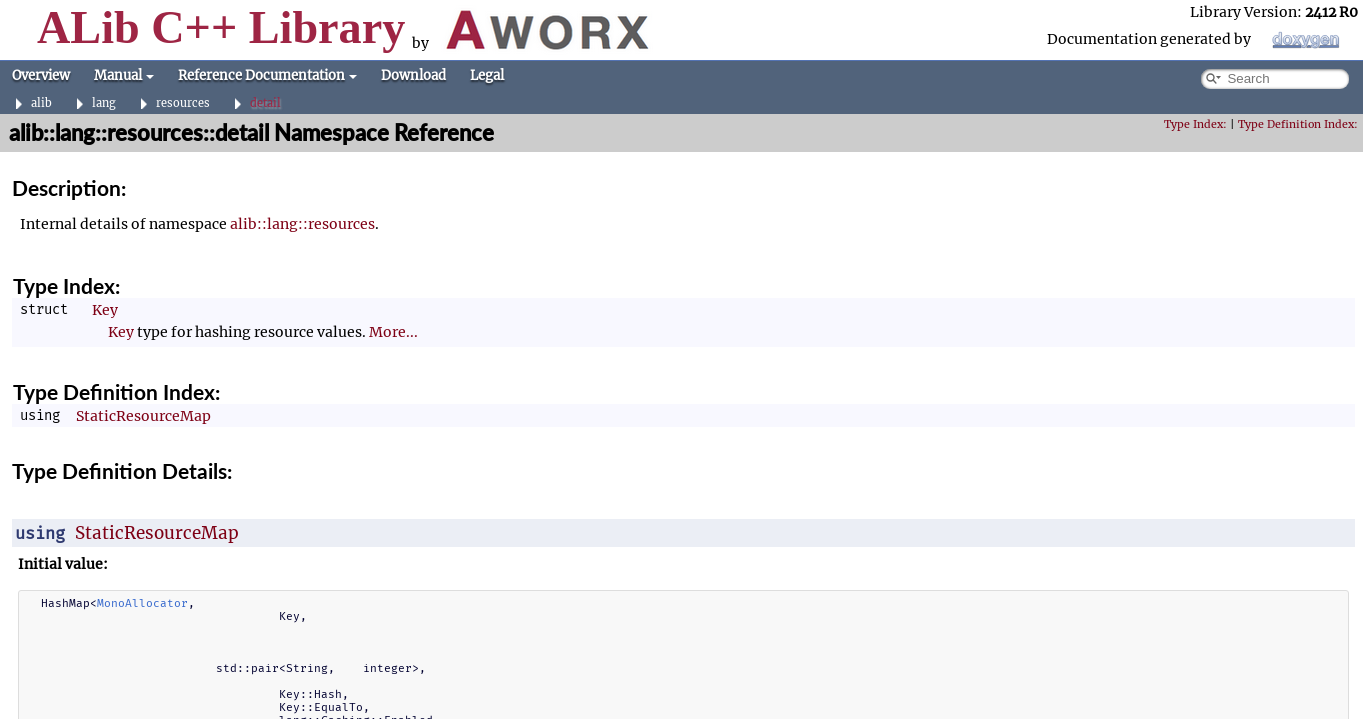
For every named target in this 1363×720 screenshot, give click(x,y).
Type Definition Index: (1298, 124)
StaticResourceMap (143, 416)
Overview (41, 75)
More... (393, 332)
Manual (124, 75)
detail (265, 103)
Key (105, 310)
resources (183, 103)
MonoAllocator (142, 603)
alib (41, 103)
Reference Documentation (267, 75)
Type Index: (1195, 124)
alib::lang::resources (302, 224)
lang (104, 103)
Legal (487, 75)
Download (413, 75)
